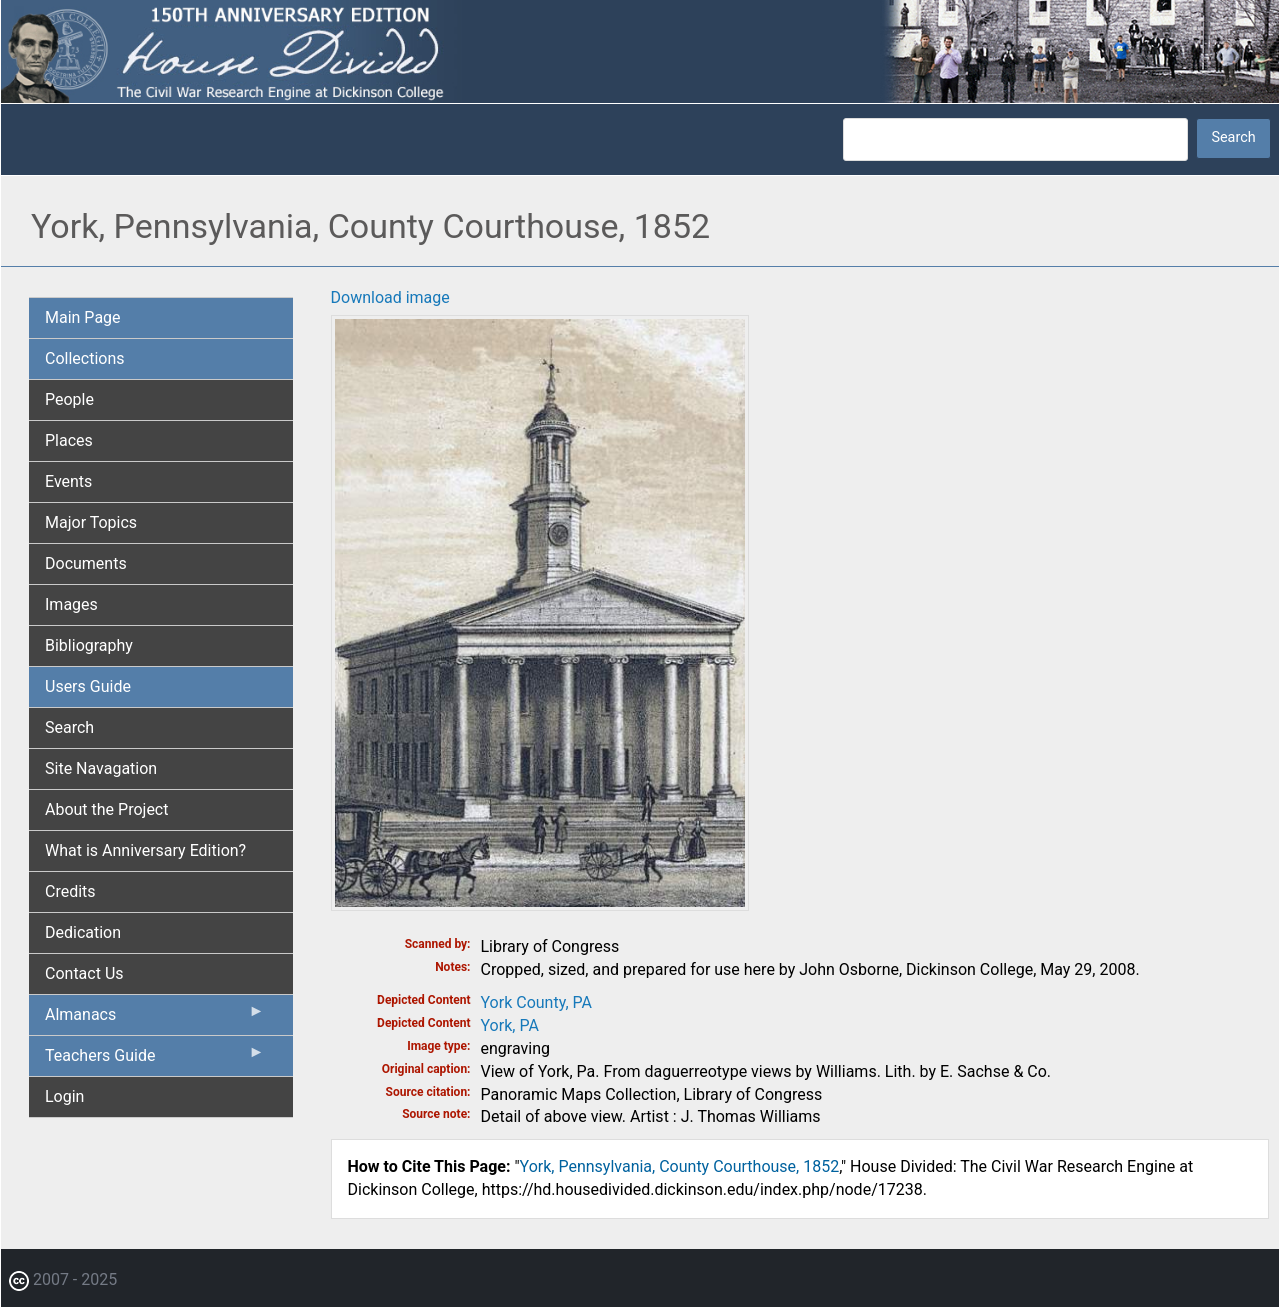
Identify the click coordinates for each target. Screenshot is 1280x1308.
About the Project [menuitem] (106, 809)
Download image (390, 297)
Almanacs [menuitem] (155, 1019)
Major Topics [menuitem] (91, 522)
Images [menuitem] (71, 604)
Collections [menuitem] (85, 358)
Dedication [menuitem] (83, 932)
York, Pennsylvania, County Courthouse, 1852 (680, 1166)
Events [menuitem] (68, 481)
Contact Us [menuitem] (84, 973)
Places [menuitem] (69, 440)
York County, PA (536, 1002)
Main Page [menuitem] (83, 317)
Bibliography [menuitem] (89, 645)
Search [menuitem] (69, 727)
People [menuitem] (69, 399)
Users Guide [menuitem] (88, 686)
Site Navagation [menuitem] (101, 768)
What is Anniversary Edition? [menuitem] (145, 850)
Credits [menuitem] (70, 891)
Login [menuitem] (64, 1096)
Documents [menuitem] (86, 563)
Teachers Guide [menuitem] (155, 1060)
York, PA (510, 1025)
